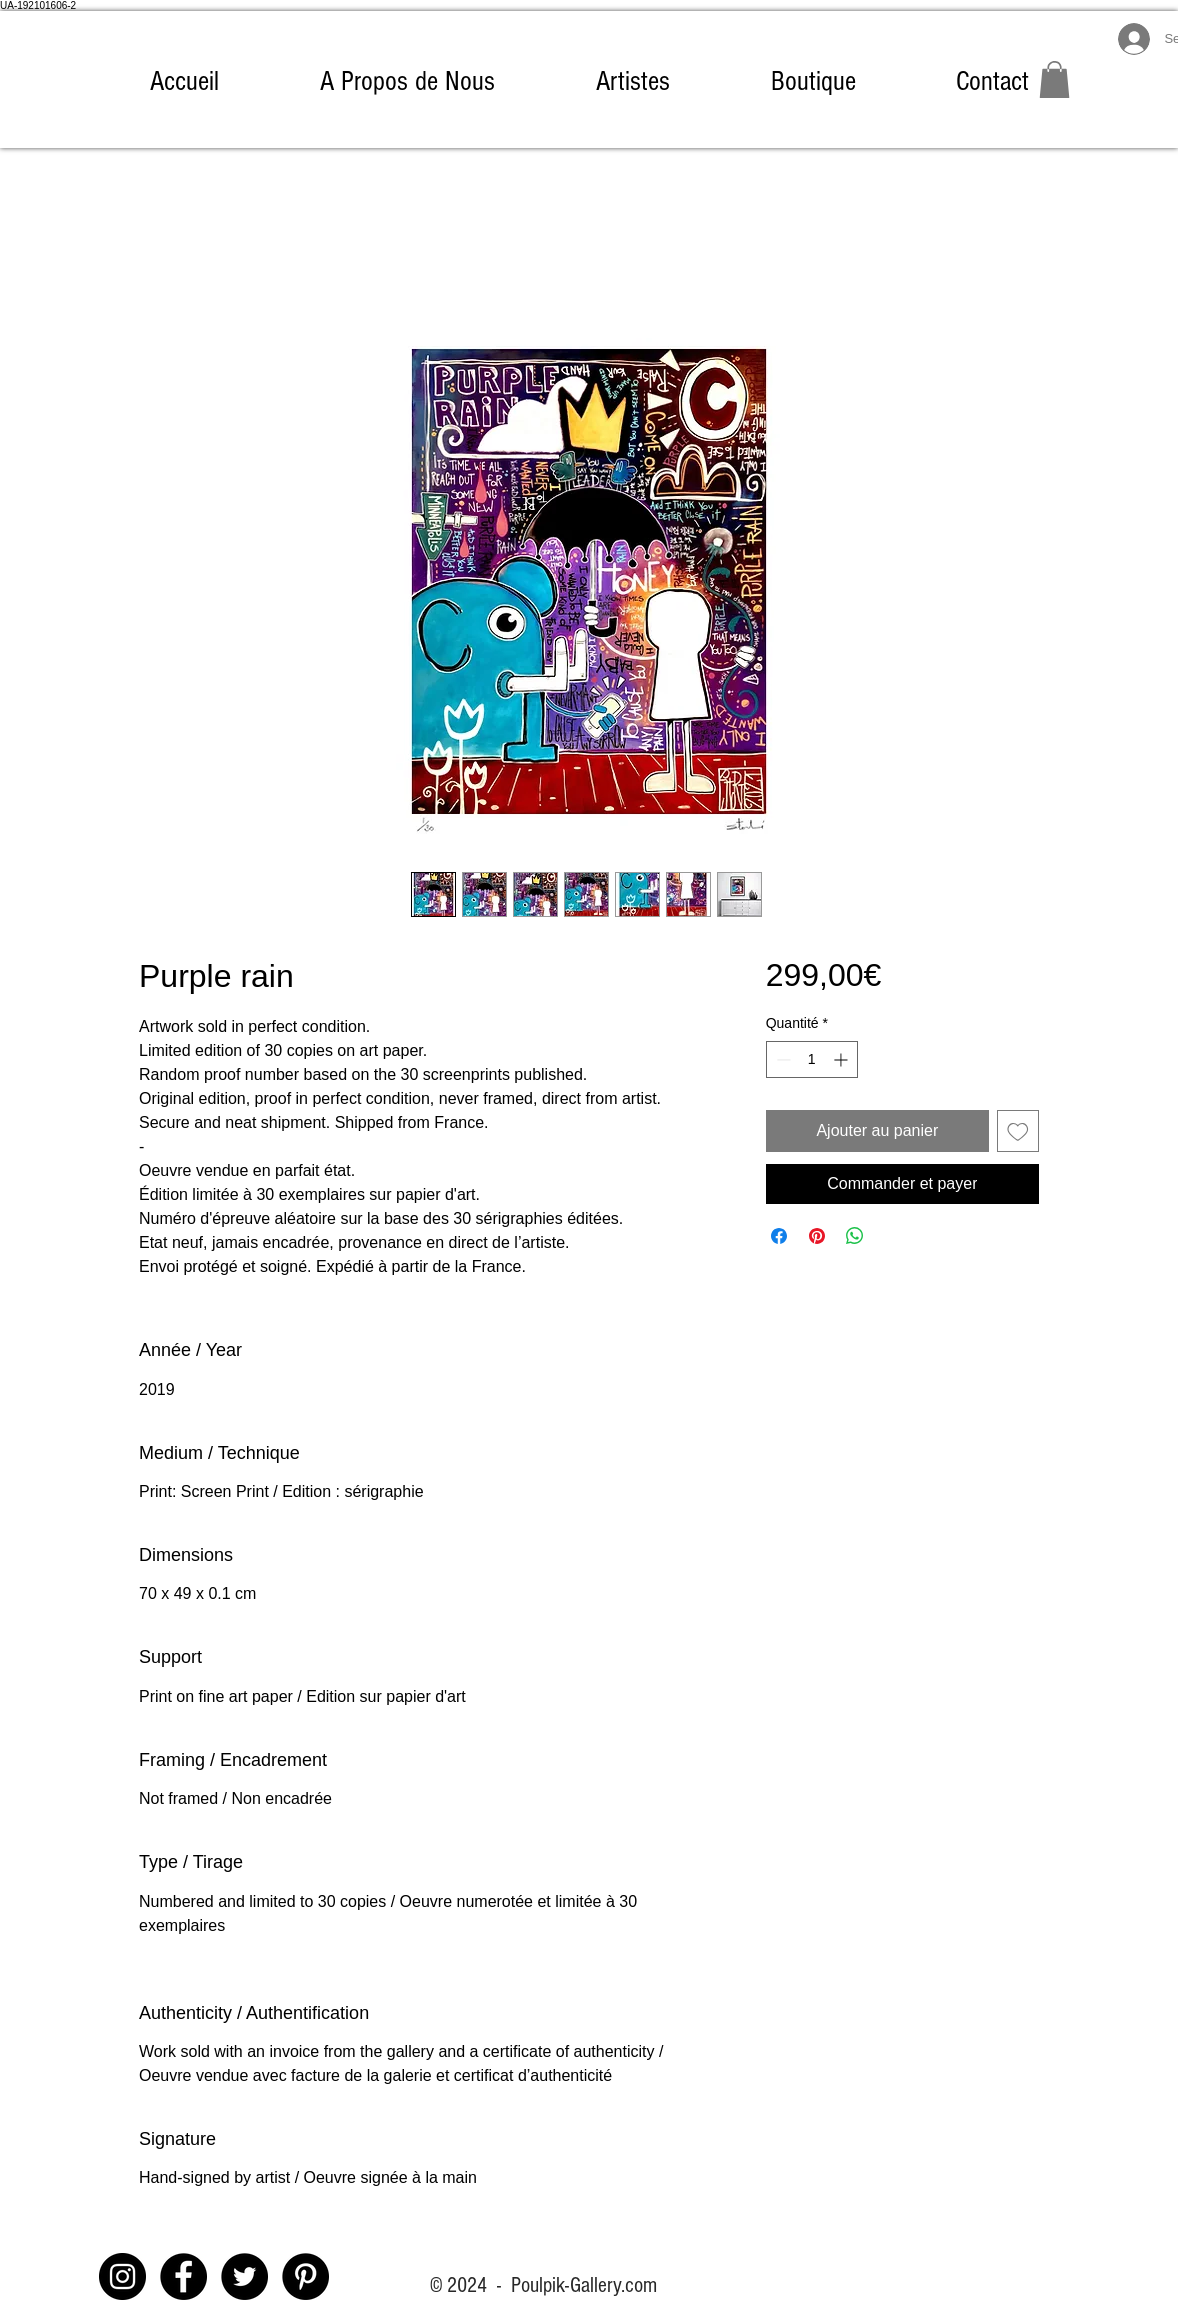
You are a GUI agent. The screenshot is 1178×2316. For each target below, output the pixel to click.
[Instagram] (122, 2276)
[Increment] (842, 1059)
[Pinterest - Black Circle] (305, 2276)
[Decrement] (781, 1059)
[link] (1054, 79)
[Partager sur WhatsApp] (855, 1236)
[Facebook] (183, 2276)
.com (639, 2285)
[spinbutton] (812, 1059)
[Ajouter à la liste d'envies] (1018, 1131)
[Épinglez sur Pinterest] (817, 1236)
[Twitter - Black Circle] (244, 2276)
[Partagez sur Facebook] (779, 1236)
